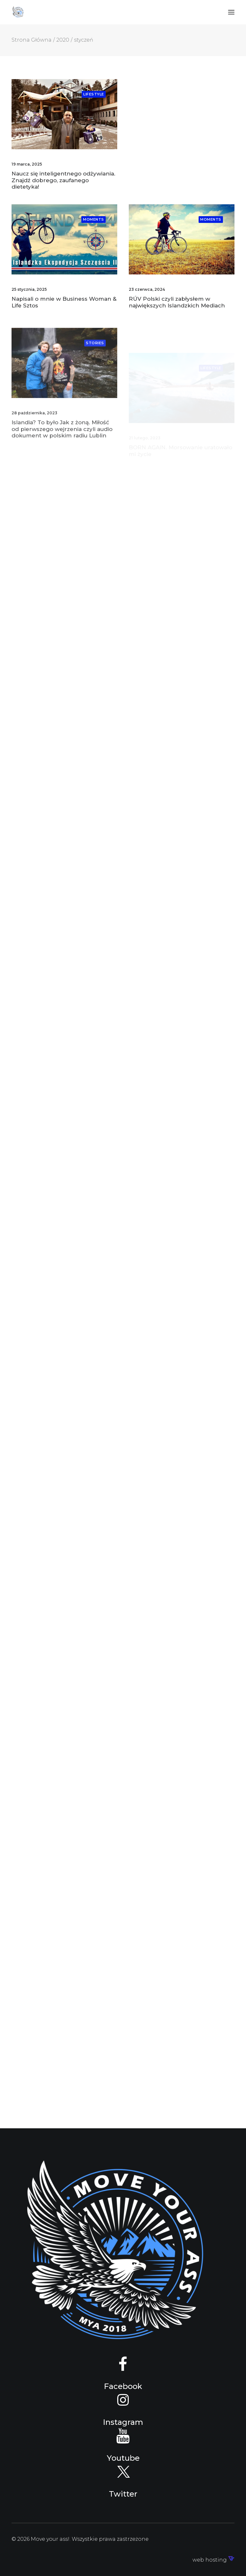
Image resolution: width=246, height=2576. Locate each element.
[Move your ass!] (18, 12)
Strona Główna (32, 40)
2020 (62, 40)
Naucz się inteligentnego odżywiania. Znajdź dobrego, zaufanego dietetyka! (63, 180)
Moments (93, 229)
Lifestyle (93, 94)
